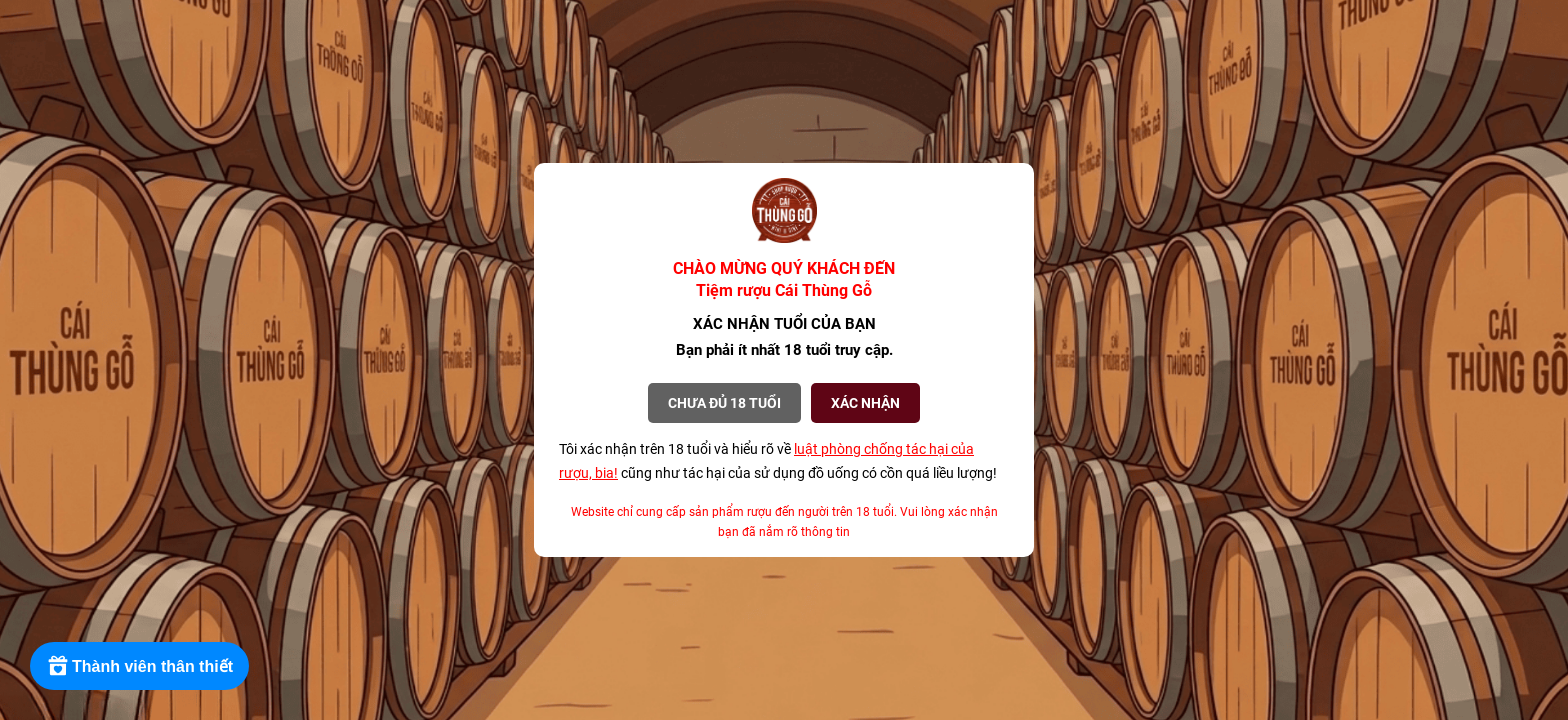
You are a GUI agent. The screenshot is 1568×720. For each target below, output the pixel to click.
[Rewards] (139, 666)
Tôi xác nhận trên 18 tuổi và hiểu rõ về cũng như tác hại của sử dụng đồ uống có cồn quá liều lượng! (778, 461)
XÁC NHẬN (865, 403)
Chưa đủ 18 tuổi (724, 403)
